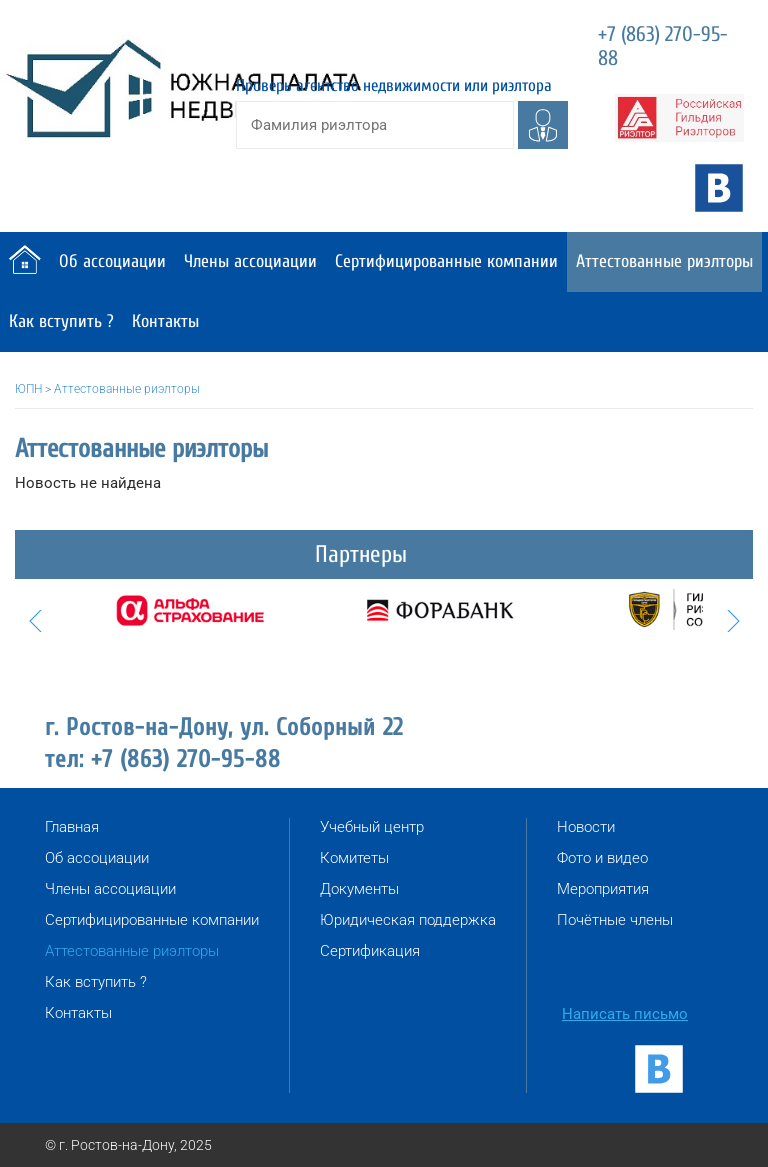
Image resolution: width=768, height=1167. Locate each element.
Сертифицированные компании (446, 261)
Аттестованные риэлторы (664, 261)
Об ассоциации (112, 261)
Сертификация (370, 951)
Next (733, 621)
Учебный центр (372, 827)
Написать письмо (625, 1014)
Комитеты (354, 858)
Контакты (165, 321)
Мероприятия (603, 889)
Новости (586, 827)
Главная (72, 827)
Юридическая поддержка (408, 920)
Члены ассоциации (250, 261)
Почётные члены (615, 920)
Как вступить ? (61, 321)
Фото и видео (602, 858)
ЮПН (28, 389)
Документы (359, 889)
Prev (35, 621)
